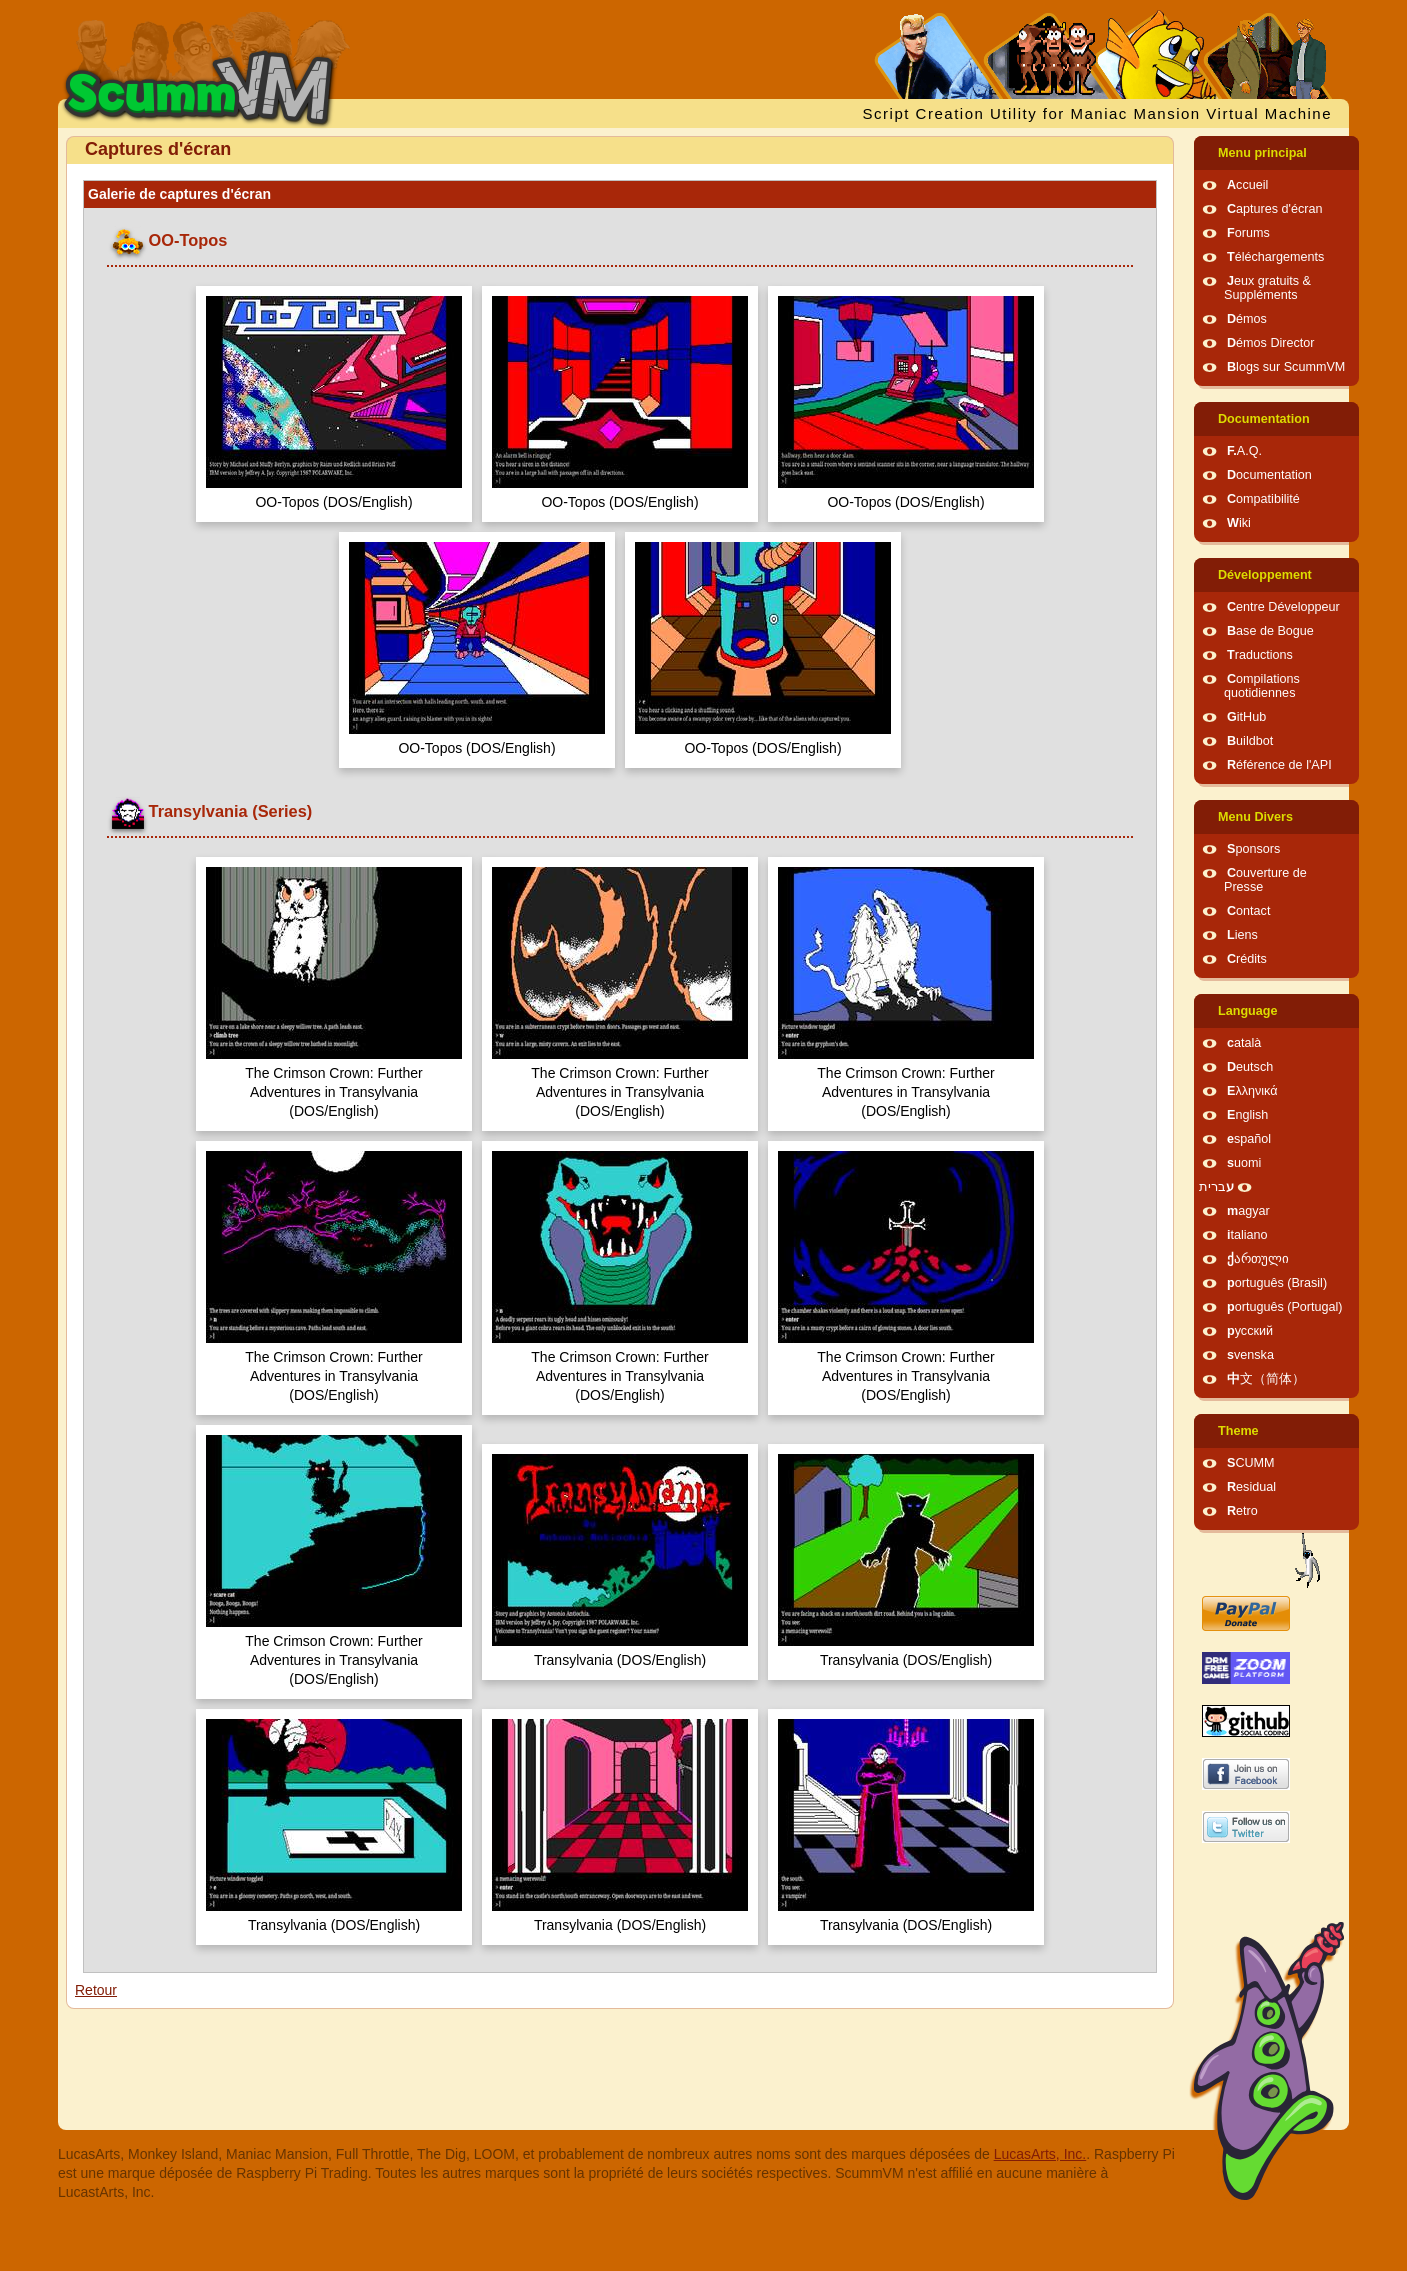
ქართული (1258, 1259)
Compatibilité (1263, 499)
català (1244, 1043)
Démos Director (1271, 343)
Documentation (1264, 419)
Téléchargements (1275, 257)
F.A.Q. (1244, 451)
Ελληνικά (1252, 1091)
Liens (1242, 935)
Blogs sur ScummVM (1286, 367)
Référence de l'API (1279, 765)
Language (1247, 1011)
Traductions (1260, 655)
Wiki (1239, 523)
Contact (1248, 911)
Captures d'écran (1275, 209)
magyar (1248, 1211)
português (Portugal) (1285, 1307)
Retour (96, 1990)
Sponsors (1253, 849)
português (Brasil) (1277, 1283)
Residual (1251, 1487)
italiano (1247, 1235)
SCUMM (1251, 1463)
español (1249, 1139)
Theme (1238, 1431)
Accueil (1247, 185)
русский (1250, 1331)
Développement (1265, 575)
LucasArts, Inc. (1040, 2154)
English (1247, 1115)
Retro (1242, 1511)
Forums (1248, 233)
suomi (1244, 1163)
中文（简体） (1266, 1379)
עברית (1216, 1187)
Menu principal (1262, 153)
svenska (1250, 1355)
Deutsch (1250, 1067)
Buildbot (1250, 741)
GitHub (1246, 717)
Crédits (1247, 959)
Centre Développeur (1283, 607)
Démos (1247, 319)
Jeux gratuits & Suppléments (1267, 288)
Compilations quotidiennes (1262, 686)
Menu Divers (1255, 817)
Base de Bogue (1270, 631)
